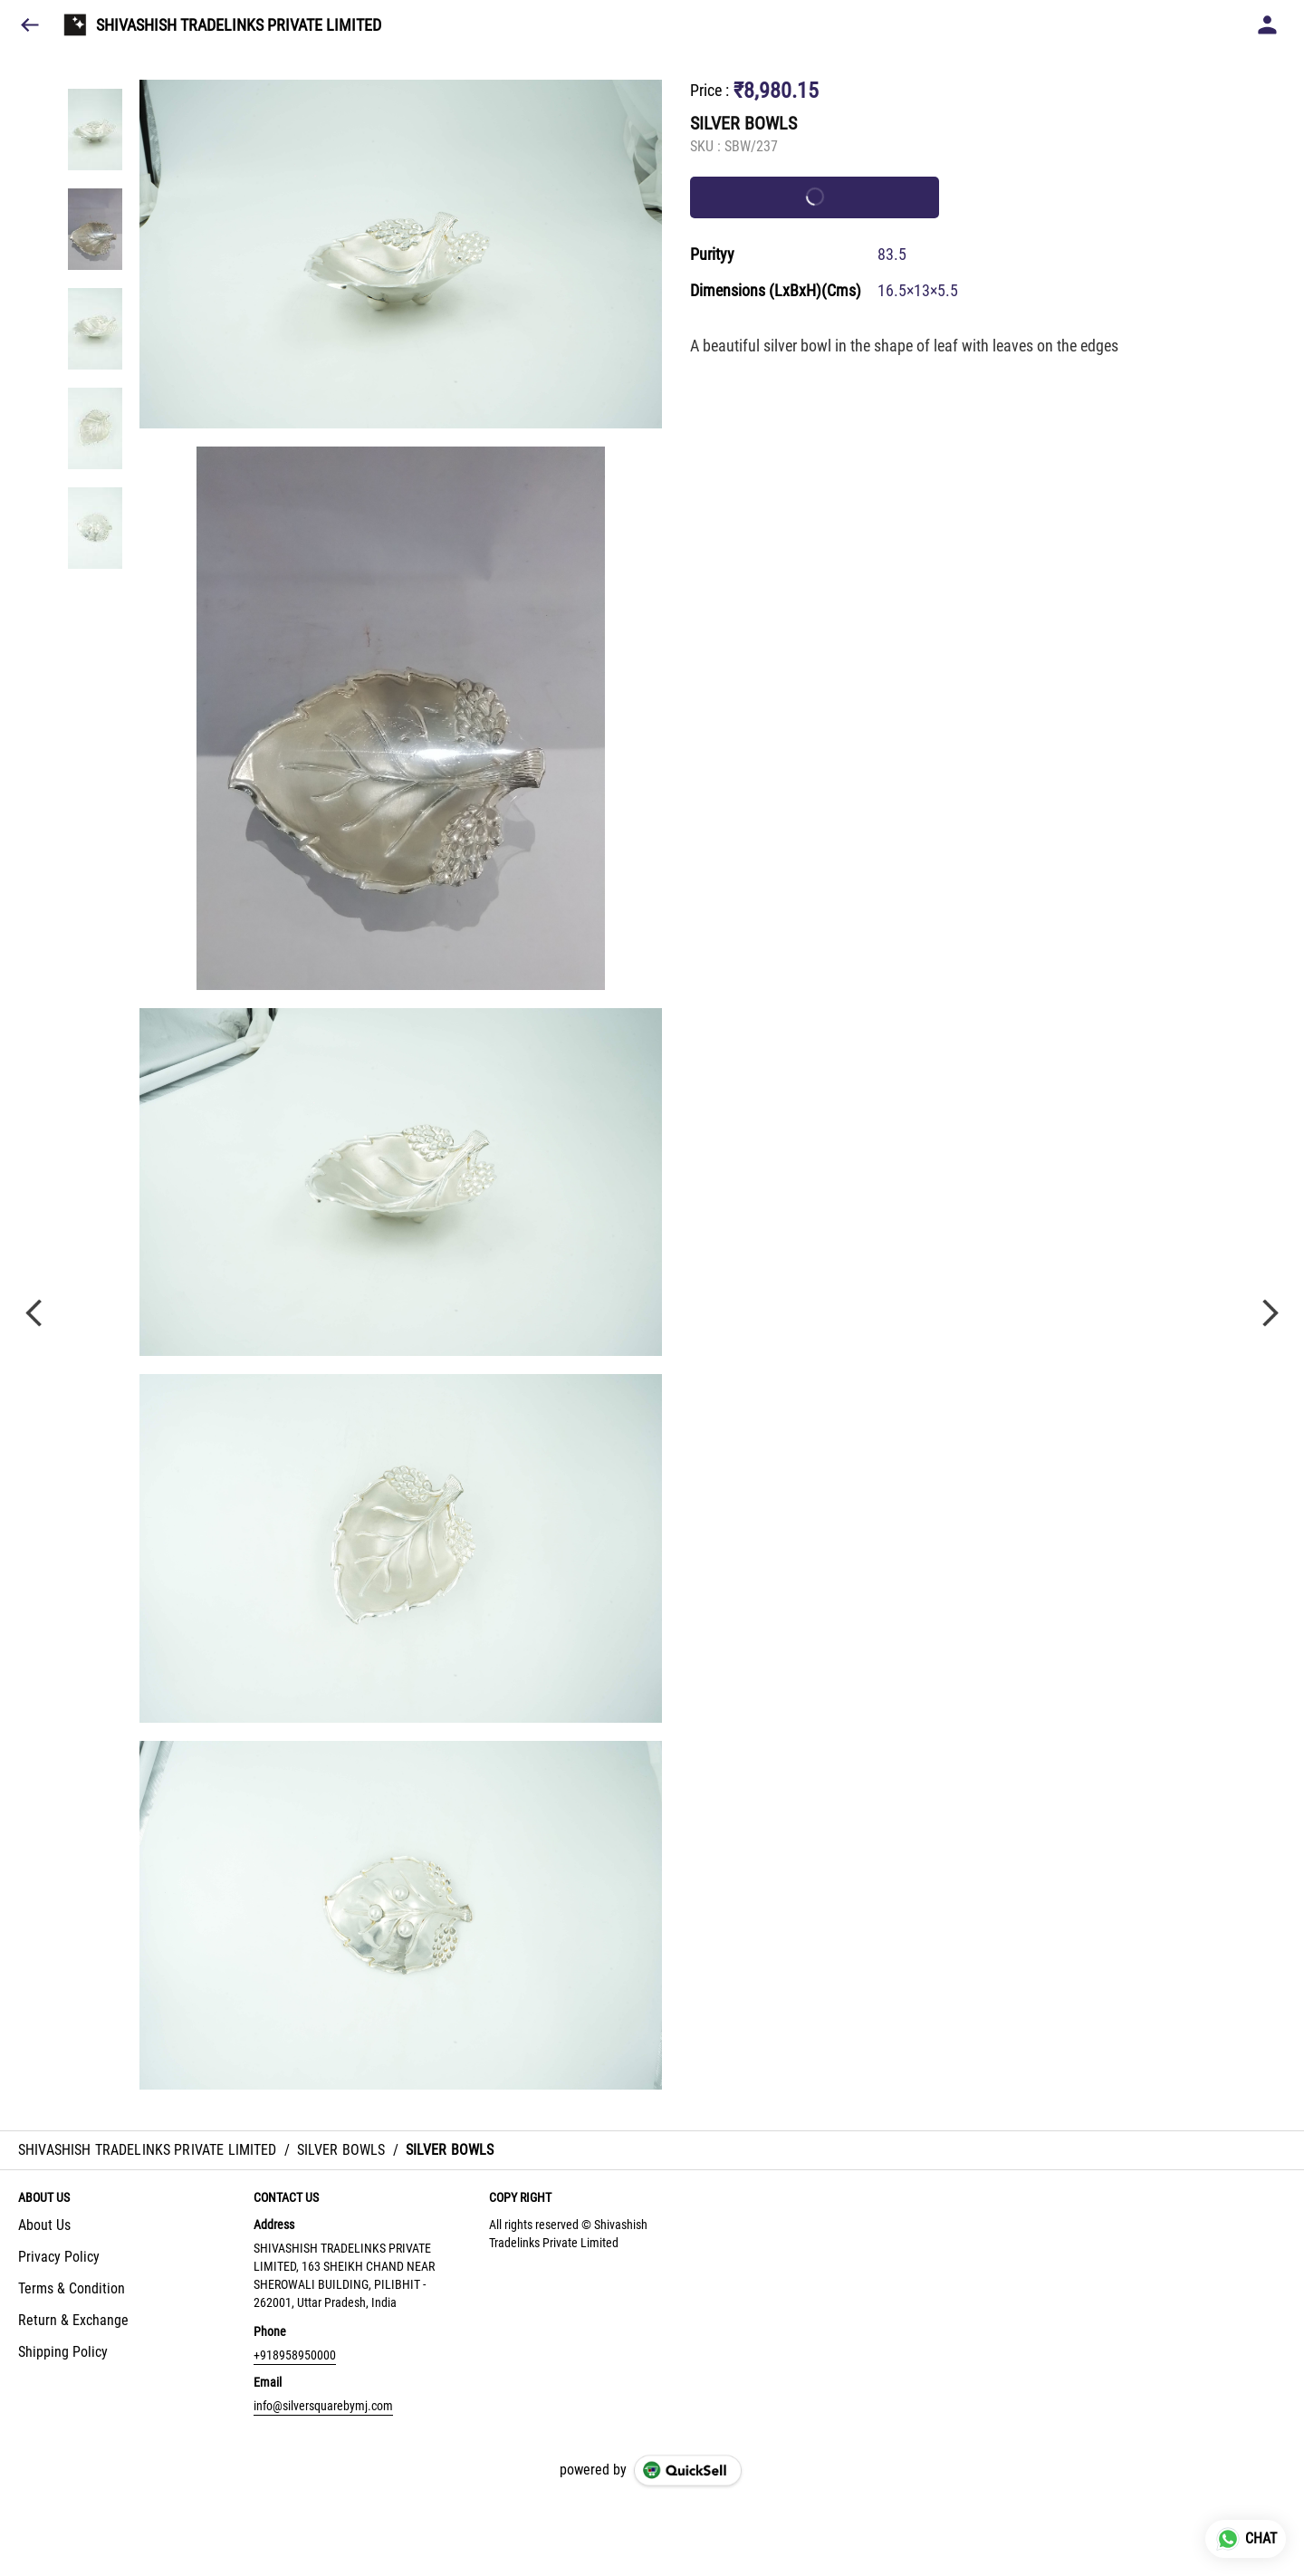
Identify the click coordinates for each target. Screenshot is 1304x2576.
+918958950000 (295, 2355)
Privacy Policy (59, 2256)
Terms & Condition (71, 2288)
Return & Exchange (73, 2320)
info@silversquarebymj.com (323, 2405)
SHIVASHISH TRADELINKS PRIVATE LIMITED (238, 25)
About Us (44, 2225)
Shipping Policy (63, 2351)
